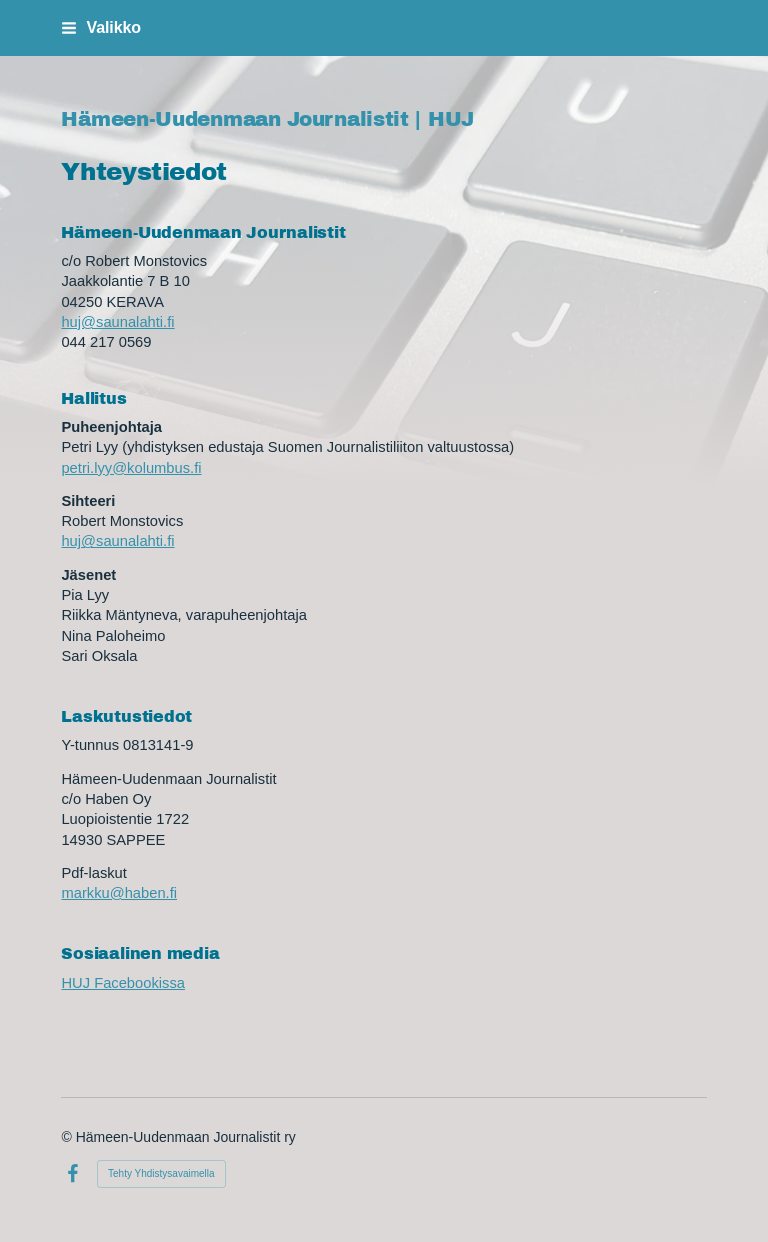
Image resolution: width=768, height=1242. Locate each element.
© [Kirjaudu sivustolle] (68, 1137)
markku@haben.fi (119, 893)
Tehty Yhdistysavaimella (161, 1173)
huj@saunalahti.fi (117, 322)
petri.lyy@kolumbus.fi (131, 468)
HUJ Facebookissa (123, 983)
